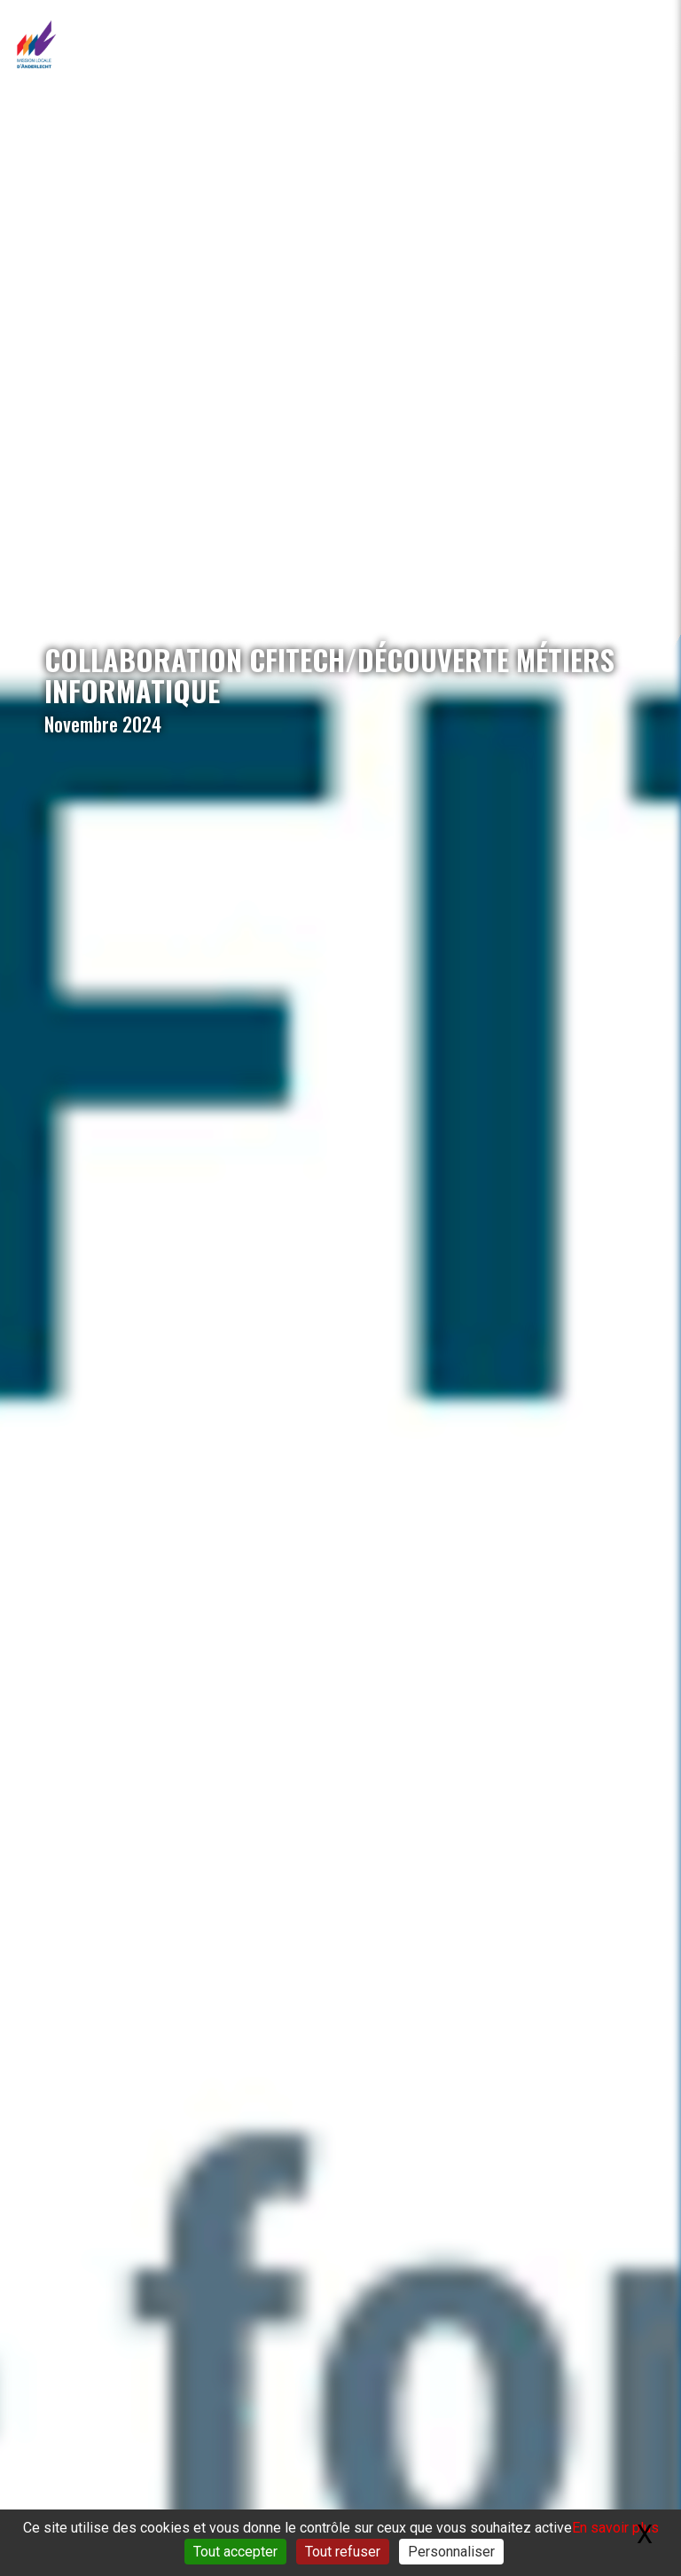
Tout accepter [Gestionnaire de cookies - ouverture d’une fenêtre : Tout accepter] (235, 2551)
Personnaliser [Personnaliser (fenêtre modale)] (451, 2551)
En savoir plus (615, 2527)
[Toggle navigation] (650, 45)
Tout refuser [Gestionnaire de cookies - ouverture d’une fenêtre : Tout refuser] (342, 2551)
